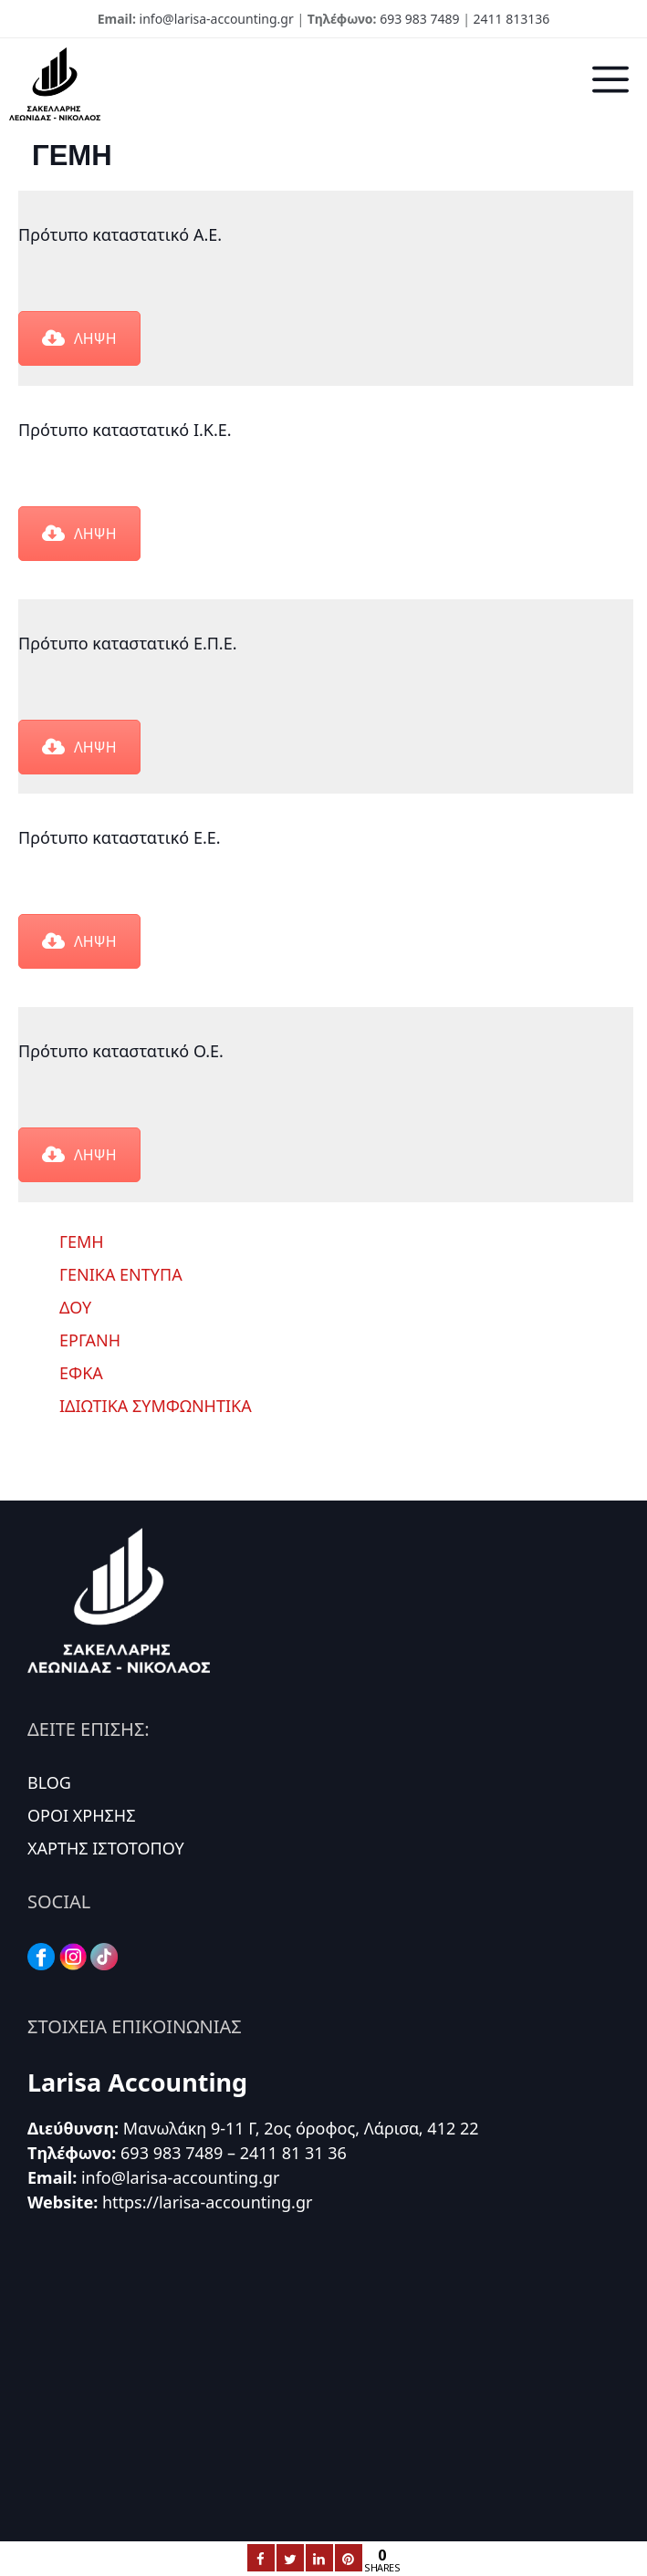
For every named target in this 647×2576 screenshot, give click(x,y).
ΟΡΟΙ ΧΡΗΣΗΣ (81, 1815)
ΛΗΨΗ (79, 338)
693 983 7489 (419, 18)
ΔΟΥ (75, 1307)
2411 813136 (512, 18)
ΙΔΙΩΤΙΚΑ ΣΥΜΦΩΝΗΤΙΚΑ (155, 1406)
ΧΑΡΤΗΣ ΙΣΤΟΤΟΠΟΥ (105, 1848)
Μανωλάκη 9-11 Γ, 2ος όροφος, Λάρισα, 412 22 (301, 2128)
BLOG (49, 1782)
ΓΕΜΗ (81, 1241)
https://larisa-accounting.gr (207, 2202)
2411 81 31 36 (293, 2153)
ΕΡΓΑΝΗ (89, 1340)
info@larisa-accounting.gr (217, 18)
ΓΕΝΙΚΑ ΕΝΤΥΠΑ (121, 1274)
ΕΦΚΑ (81, 1373)
